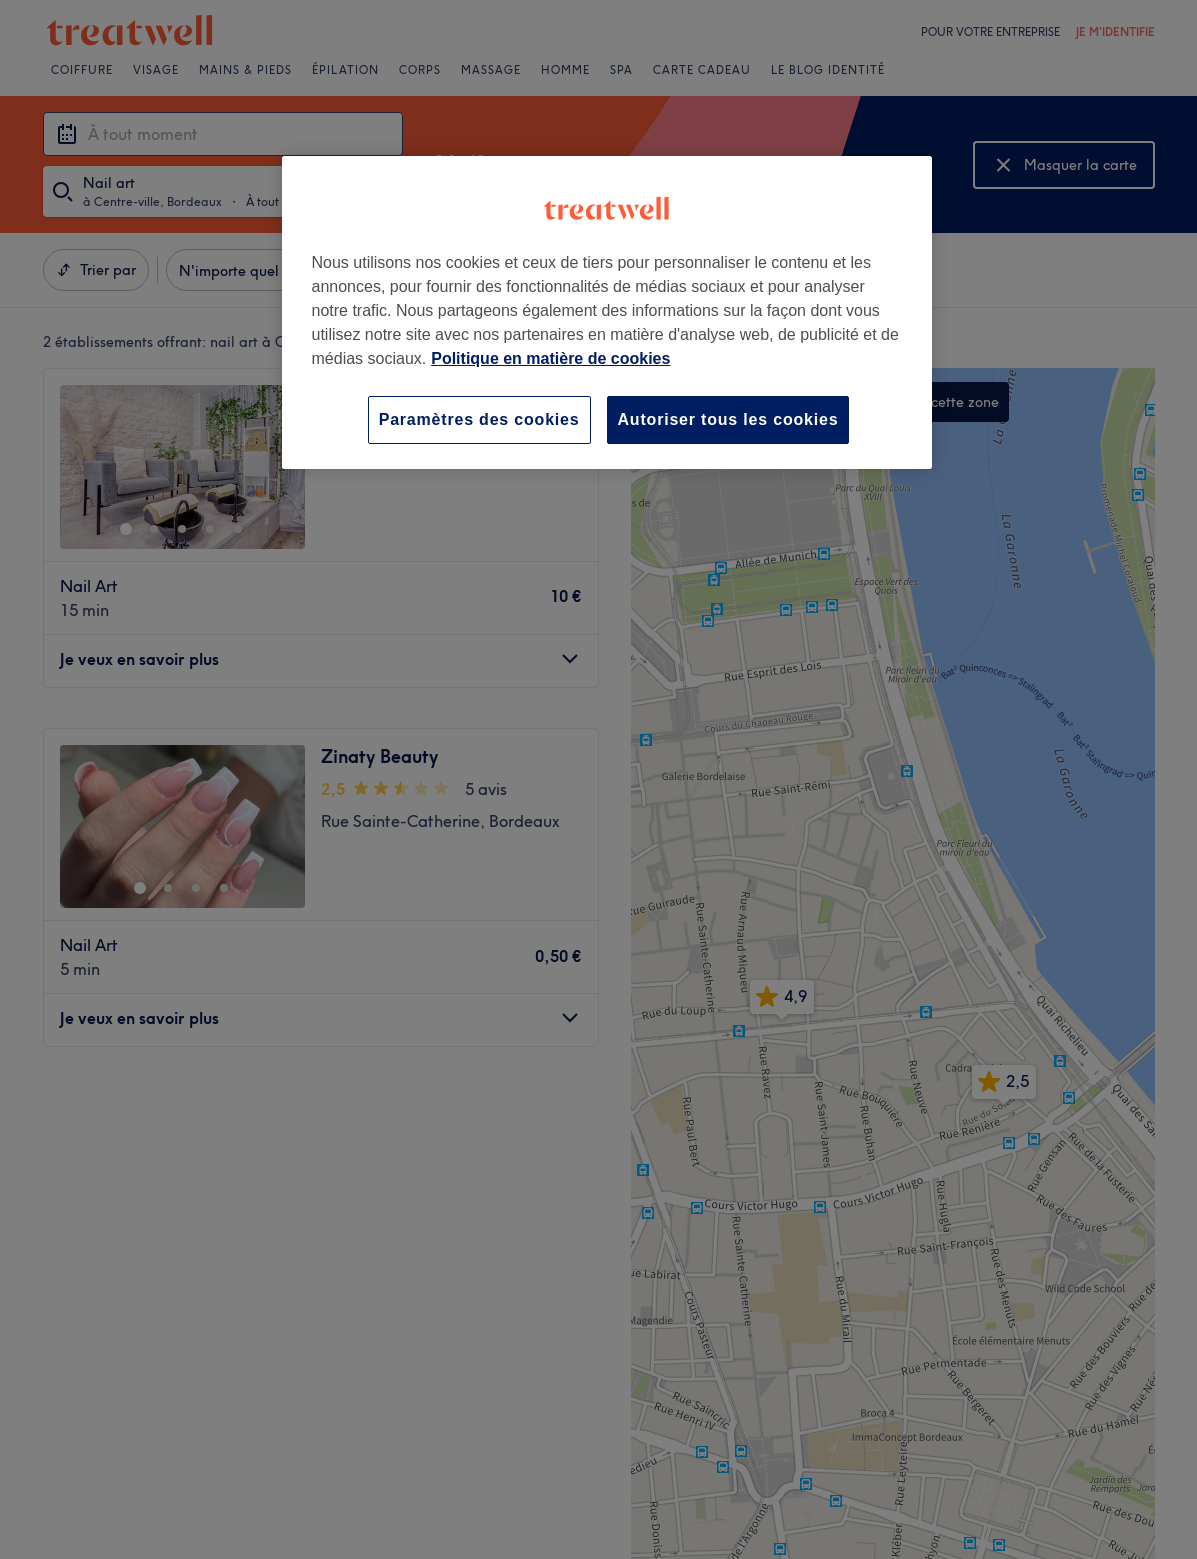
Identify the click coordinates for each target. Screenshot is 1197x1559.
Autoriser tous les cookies (728, 419)
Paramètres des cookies (479, 419)
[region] (607, 312)
